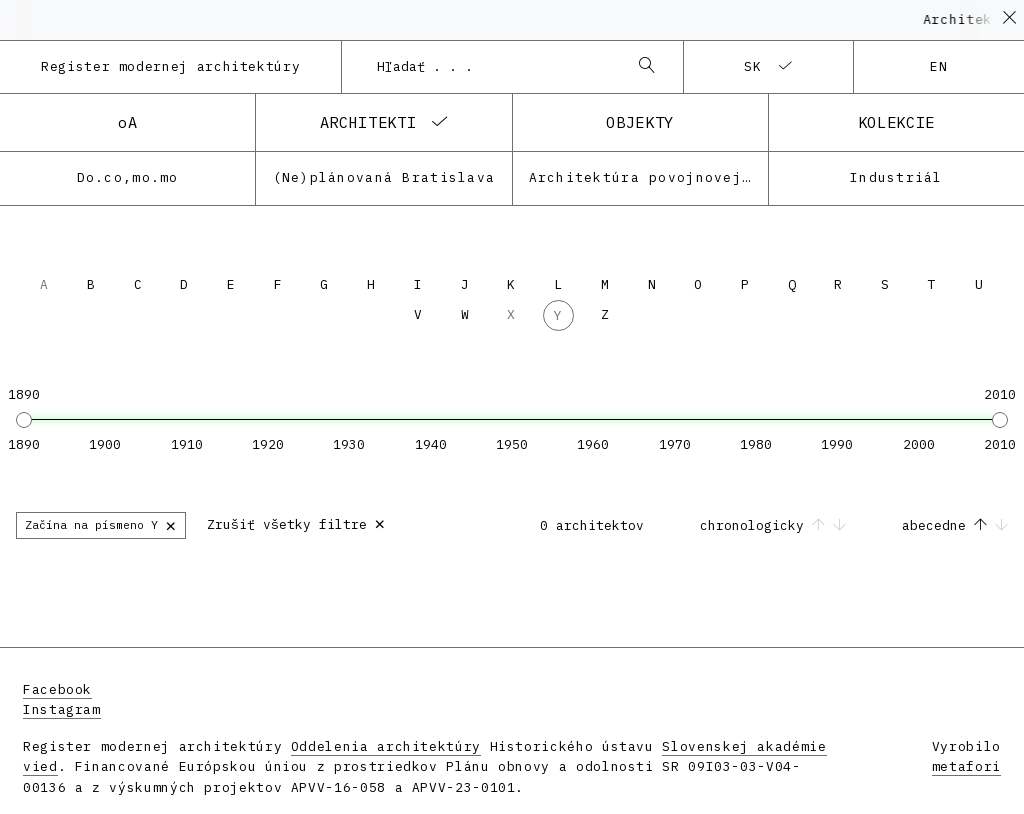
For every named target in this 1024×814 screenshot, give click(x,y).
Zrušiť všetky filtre (296, 522)
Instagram (62, 709)
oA (127, 122)
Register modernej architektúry (170, 66)
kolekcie (896, 122)
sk (753, 66)
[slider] (24, 420)
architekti (368, 122)
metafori (966, 766)
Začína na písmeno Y (101, 524)
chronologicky (777, 525)
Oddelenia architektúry (386, 746)
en (939, 66)
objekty (639, 122)
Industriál (896, 177)
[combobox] (492, 67)
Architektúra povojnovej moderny (648, 177)
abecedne (955, 525)
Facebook (57, 689)
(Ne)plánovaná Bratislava (384, 177)
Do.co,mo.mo (128, 177)
